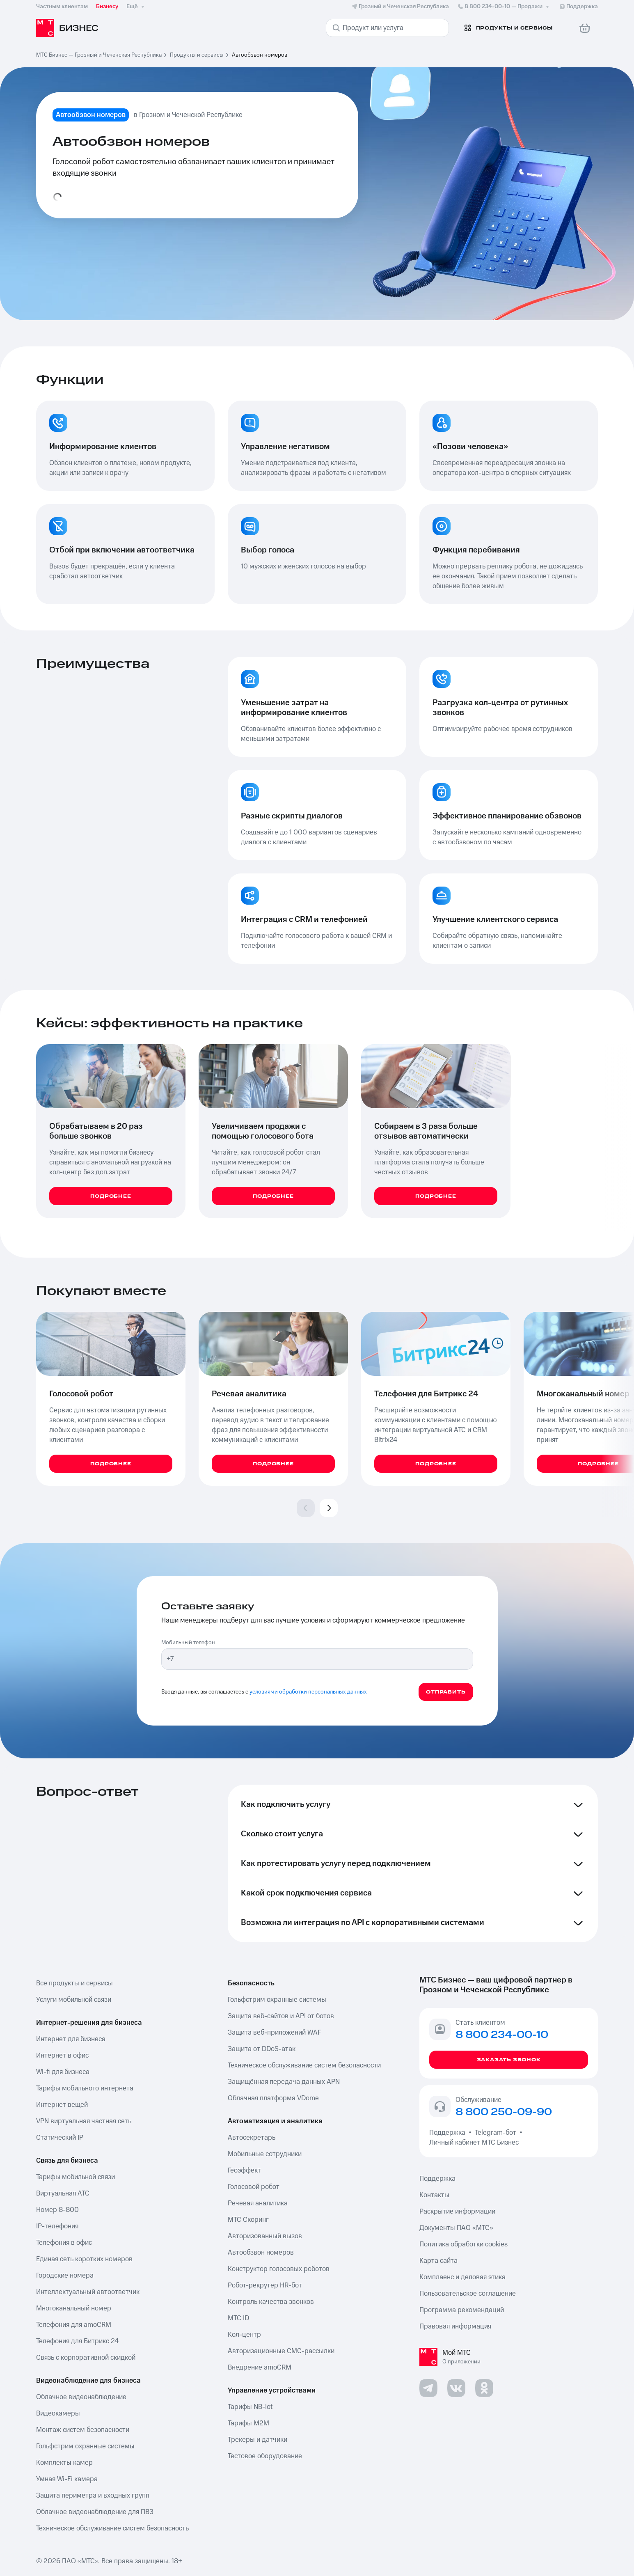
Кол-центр (244, 2335)
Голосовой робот (253, 2187)
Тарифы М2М (248, 2423)
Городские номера (65, 2275)
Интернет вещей (62, 2105)
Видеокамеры (58, 2413)
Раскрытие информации (457, 2211)
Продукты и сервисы (197, 55)
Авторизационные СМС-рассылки (281, 2351)
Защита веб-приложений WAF (274, 2032)
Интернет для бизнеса (70, 2039)
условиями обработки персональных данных (308, 1692)
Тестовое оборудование (265, 2456)
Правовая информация (455, 2326)
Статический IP (59, 2138)
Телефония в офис (64, 2243)
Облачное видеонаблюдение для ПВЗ (94, 2512)
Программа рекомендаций (461, 2310)
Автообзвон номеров (261, 2252)
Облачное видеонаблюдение (81, 2397)
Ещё (136, 6)
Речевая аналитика (258, 2203)
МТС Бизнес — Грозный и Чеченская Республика (99, 55)
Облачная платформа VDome (273, 2098)
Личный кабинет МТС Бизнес (474, 2142)
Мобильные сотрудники (265, 2154)
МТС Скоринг (248, 2220)
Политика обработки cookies (463, 2244)
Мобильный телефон (188, 1643)
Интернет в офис (62, 2055)
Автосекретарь (251, 2138)
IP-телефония (57, 2226)
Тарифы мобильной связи (75, 2177)
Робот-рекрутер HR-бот (265, 2285)
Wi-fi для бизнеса (62, 2072)
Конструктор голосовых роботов (279, 2269)
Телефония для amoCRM (73, 2325)
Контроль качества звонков (271, 2302)
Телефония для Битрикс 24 (77, 2341)
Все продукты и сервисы (74, 1983)
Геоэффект (244, 2170)
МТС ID (238, 2318)
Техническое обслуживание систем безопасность (112, 2528)
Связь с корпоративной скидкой (85, 2358)
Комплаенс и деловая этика (462, 2277)
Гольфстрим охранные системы (85, 2446)
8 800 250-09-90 (503, 2112)
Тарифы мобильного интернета (84, 2088)
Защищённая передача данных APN (284, 2082)
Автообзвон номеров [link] (259, 55)
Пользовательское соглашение (467, 2294)
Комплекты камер (64, 2463)
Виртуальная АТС (62, 2193)
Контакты (434, 2195)
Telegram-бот (495, 2133)
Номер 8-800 (57, 2210)
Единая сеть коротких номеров (84, 2259)
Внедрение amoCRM (259, 2367)
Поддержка (449, 2133)
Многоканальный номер (73, 2308)
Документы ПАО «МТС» (456, 2228)
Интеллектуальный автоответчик (88, 2292)
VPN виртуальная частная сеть (83, 2121)
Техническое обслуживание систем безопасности (304, 2065)
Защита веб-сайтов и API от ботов (281, 2016)
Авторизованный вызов (265, 2236)
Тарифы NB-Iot (250, 2407)
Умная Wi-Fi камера (67, 2479)
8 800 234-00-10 (504, 6)
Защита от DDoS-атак (261, 2049)
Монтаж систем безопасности (82, 2430)
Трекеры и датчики (257, 2440)
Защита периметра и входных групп (92, 2495)
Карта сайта (438, 2261)
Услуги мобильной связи (73, 2000)
